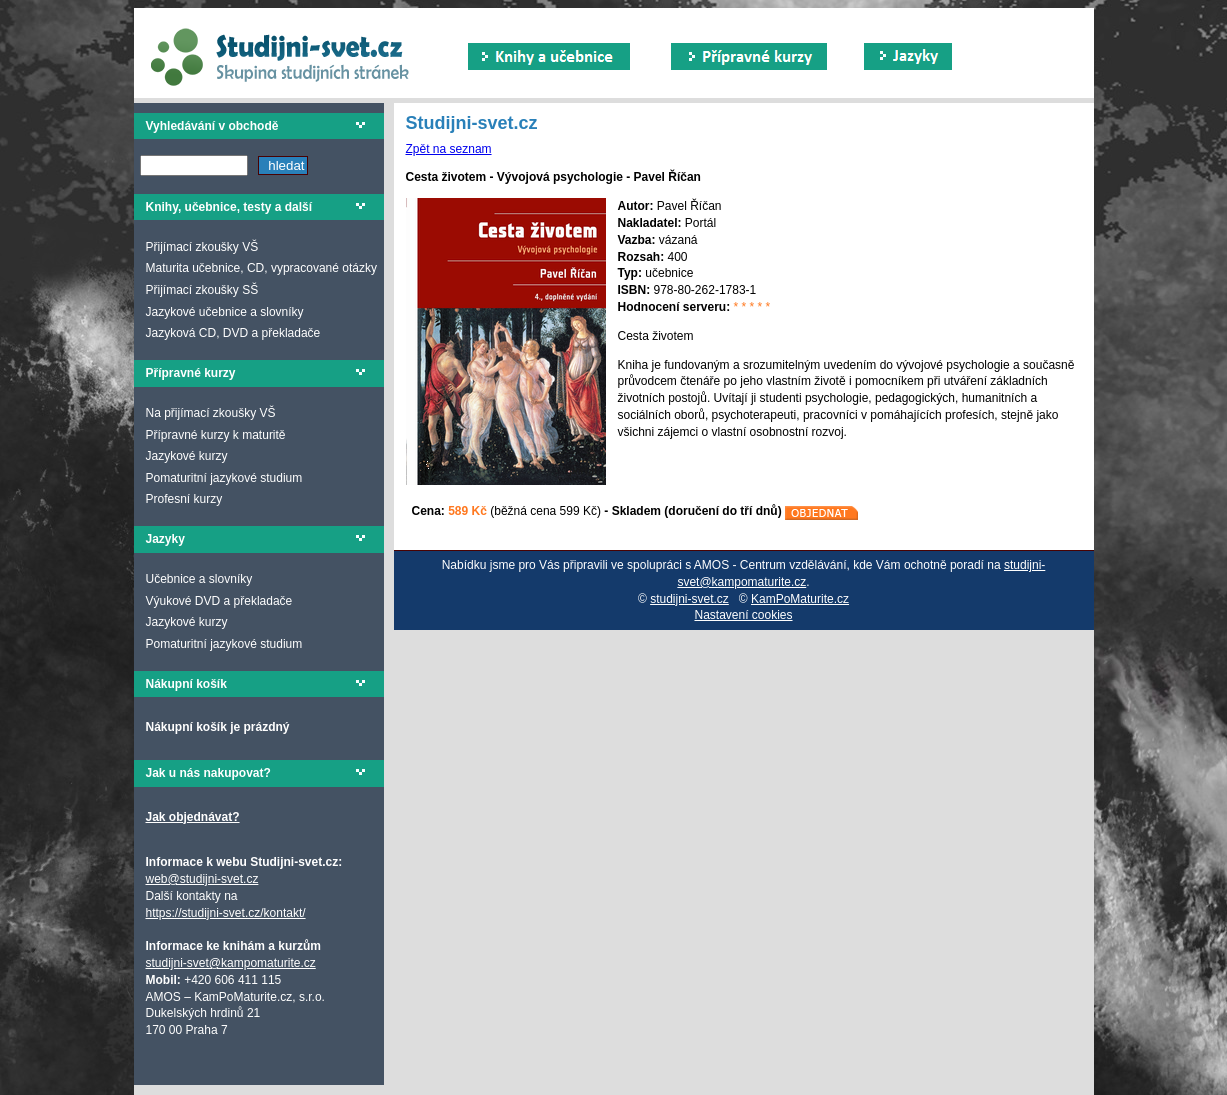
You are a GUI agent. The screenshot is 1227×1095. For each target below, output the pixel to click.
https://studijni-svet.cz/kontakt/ (226, 913)
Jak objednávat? (193, 817)
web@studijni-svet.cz (202, 879)
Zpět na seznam (449, 149)
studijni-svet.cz (689, 599)
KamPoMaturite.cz (800, 599)
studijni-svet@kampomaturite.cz (231, 963)
